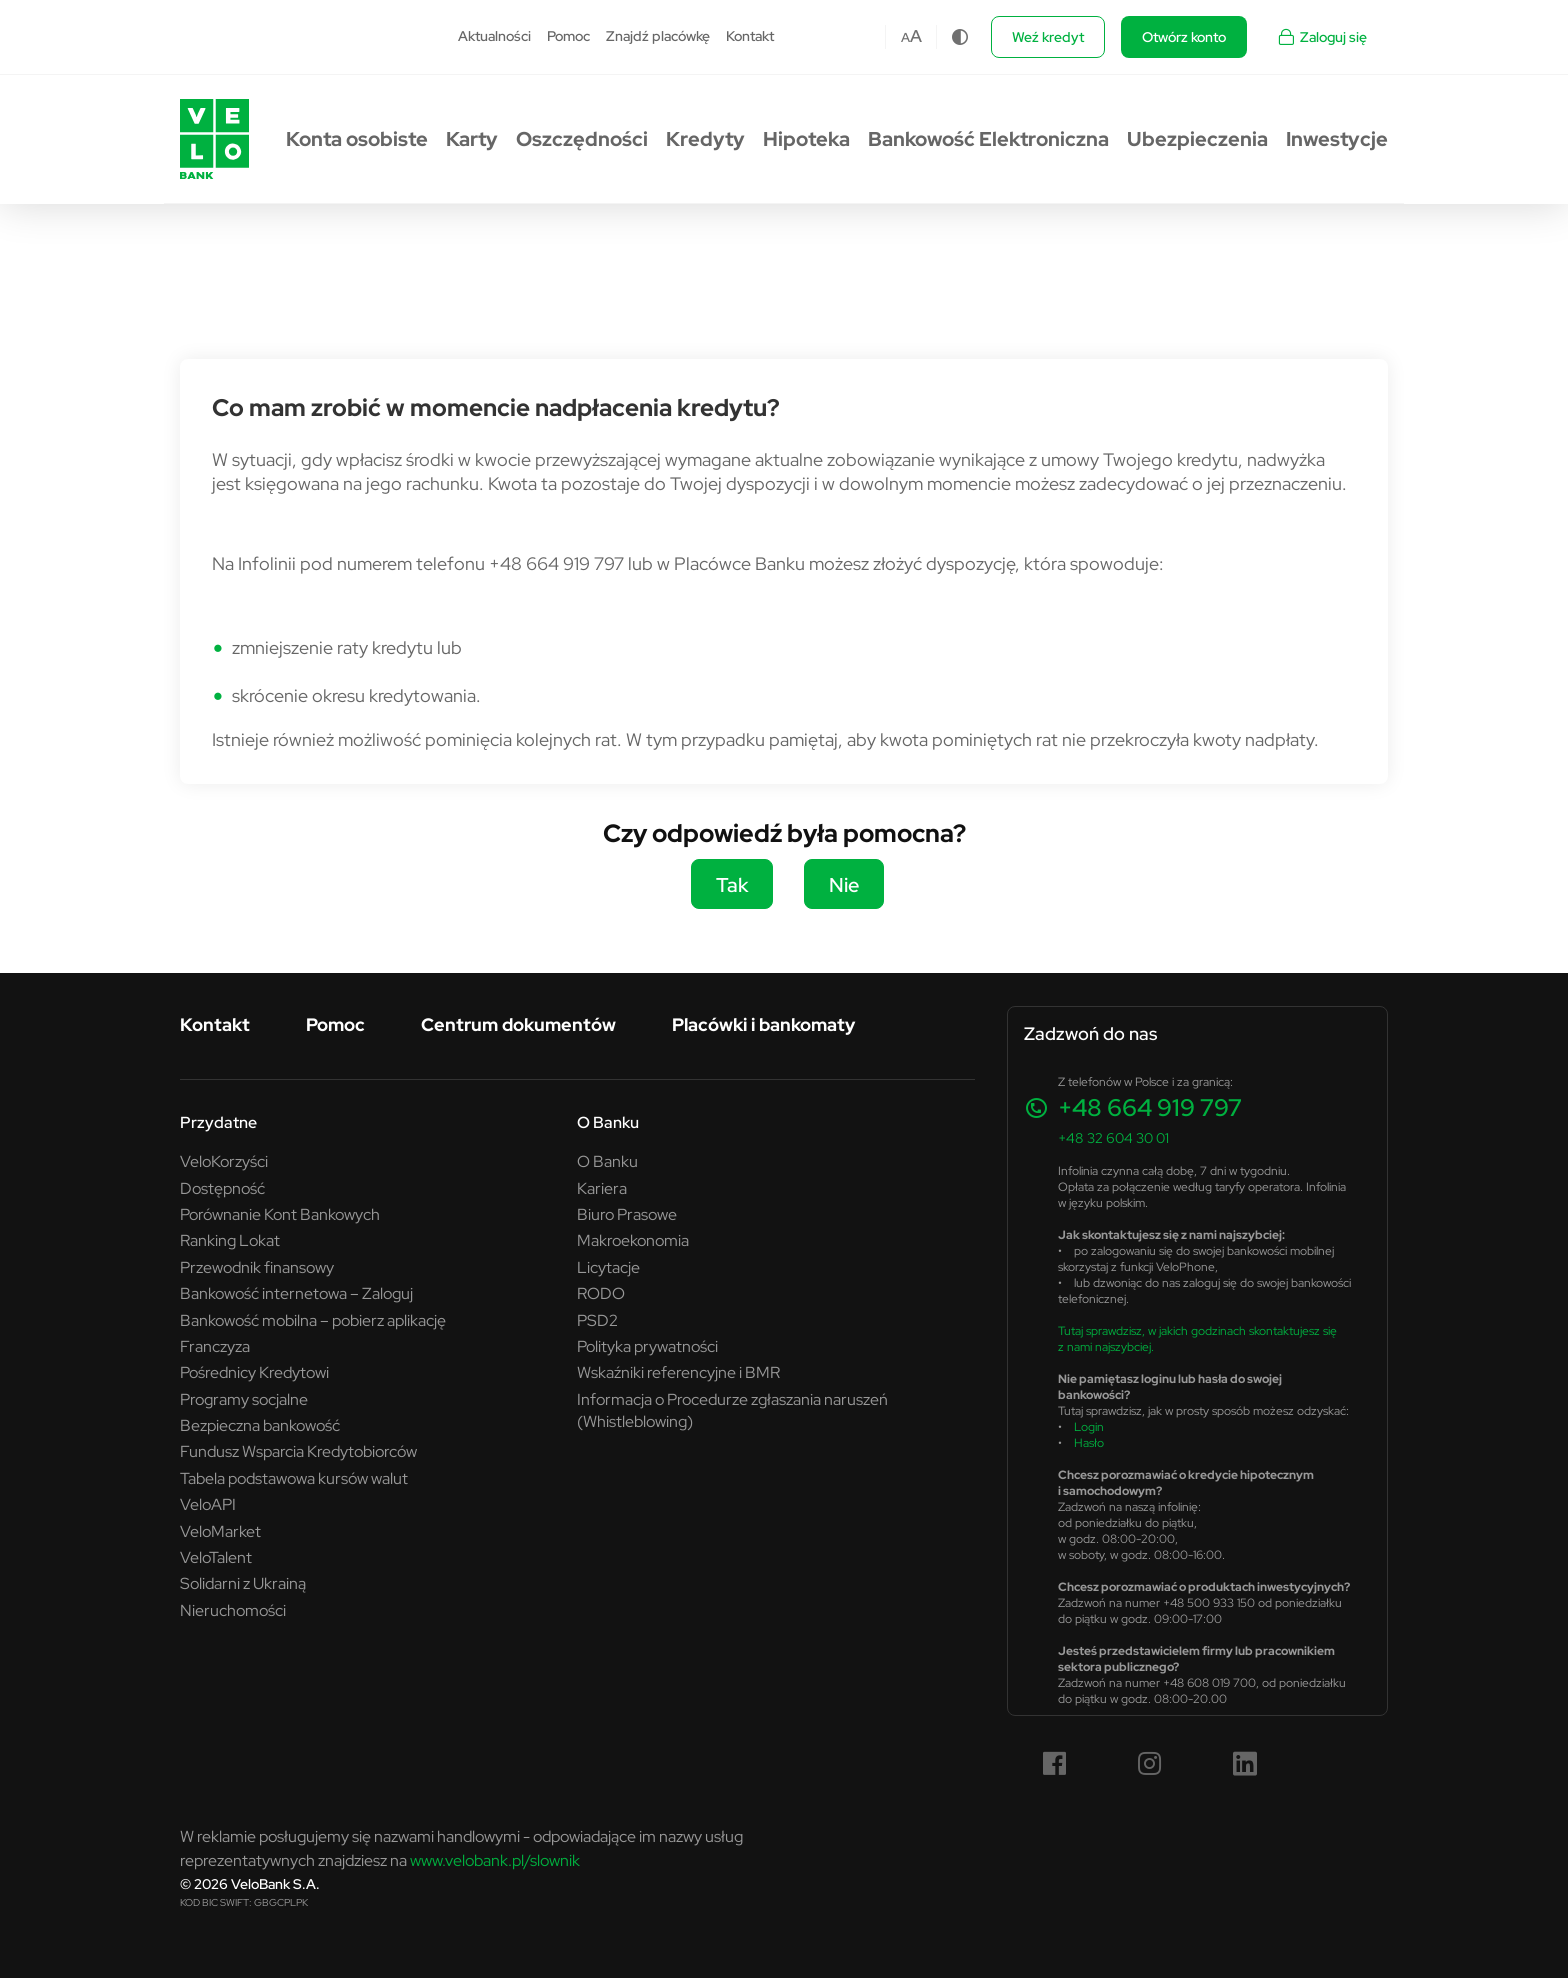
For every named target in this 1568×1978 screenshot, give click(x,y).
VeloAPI (208, 1504)
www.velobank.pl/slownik (495, 1860)
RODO (601, 1293)
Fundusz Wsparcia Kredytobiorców (298, 1451)
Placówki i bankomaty (763, 1024)
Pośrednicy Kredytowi (254, 1372)
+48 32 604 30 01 (1113, 1138)
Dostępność (222, 1188)
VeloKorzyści (224, 1161)
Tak (732, 884)
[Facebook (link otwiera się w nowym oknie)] (1055, 1764)
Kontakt (750, 36)
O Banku (608, 1122)
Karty (472, 139)
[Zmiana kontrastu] (960, 37)
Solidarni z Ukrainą (243, 1583)
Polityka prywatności (647, 1346)
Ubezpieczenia (1197, 139)
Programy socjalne (244, 1399)
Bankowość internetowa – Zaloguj (296, 1293)
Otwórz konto (1184, 37)
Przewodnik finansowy (257, 1267)
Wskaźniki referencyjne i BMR (678, 1372)
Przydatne (218, 1122)
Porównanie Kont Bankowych (280, 1214)
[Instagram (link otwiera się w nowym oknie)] (1150, 1764)
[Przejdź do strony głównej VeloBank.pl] (214, 139)
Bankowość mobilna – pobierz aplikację (313, 1320)
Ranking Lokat (230, 1240)
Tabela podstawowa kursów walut (294, 1478)
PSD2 (597, 1320)
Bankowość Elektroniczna (988, 139)
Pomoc (568, 36)
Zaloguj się (1321, 37)
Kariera (602, 1188)
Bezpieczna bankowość (260, 1425)
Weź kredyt (1048, 37)
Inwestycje (1337, 139)
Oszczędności (582, 139)
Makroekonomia (633, 1240)
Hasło (1089, 1442)
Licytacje (608, 1267)
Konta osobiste (357, 139)
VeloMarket (220, 1531)
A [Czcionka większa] (916, 36)
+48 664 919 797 (1150, 1107)
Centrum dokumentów (518, 1024)
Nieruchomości (233, 1610)
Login (1089, 1426)
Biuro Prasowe (627, 1214)
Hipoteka (806, 139)
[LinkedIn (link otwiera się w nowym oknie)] (1245, 1764)
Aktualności (494, 36)
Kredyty (705, 139)
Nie (844, 884)
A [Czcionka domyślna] (905, 37)
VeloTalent (216, 1557)
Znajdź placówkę (658, 36)
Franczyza (215, 1346)
